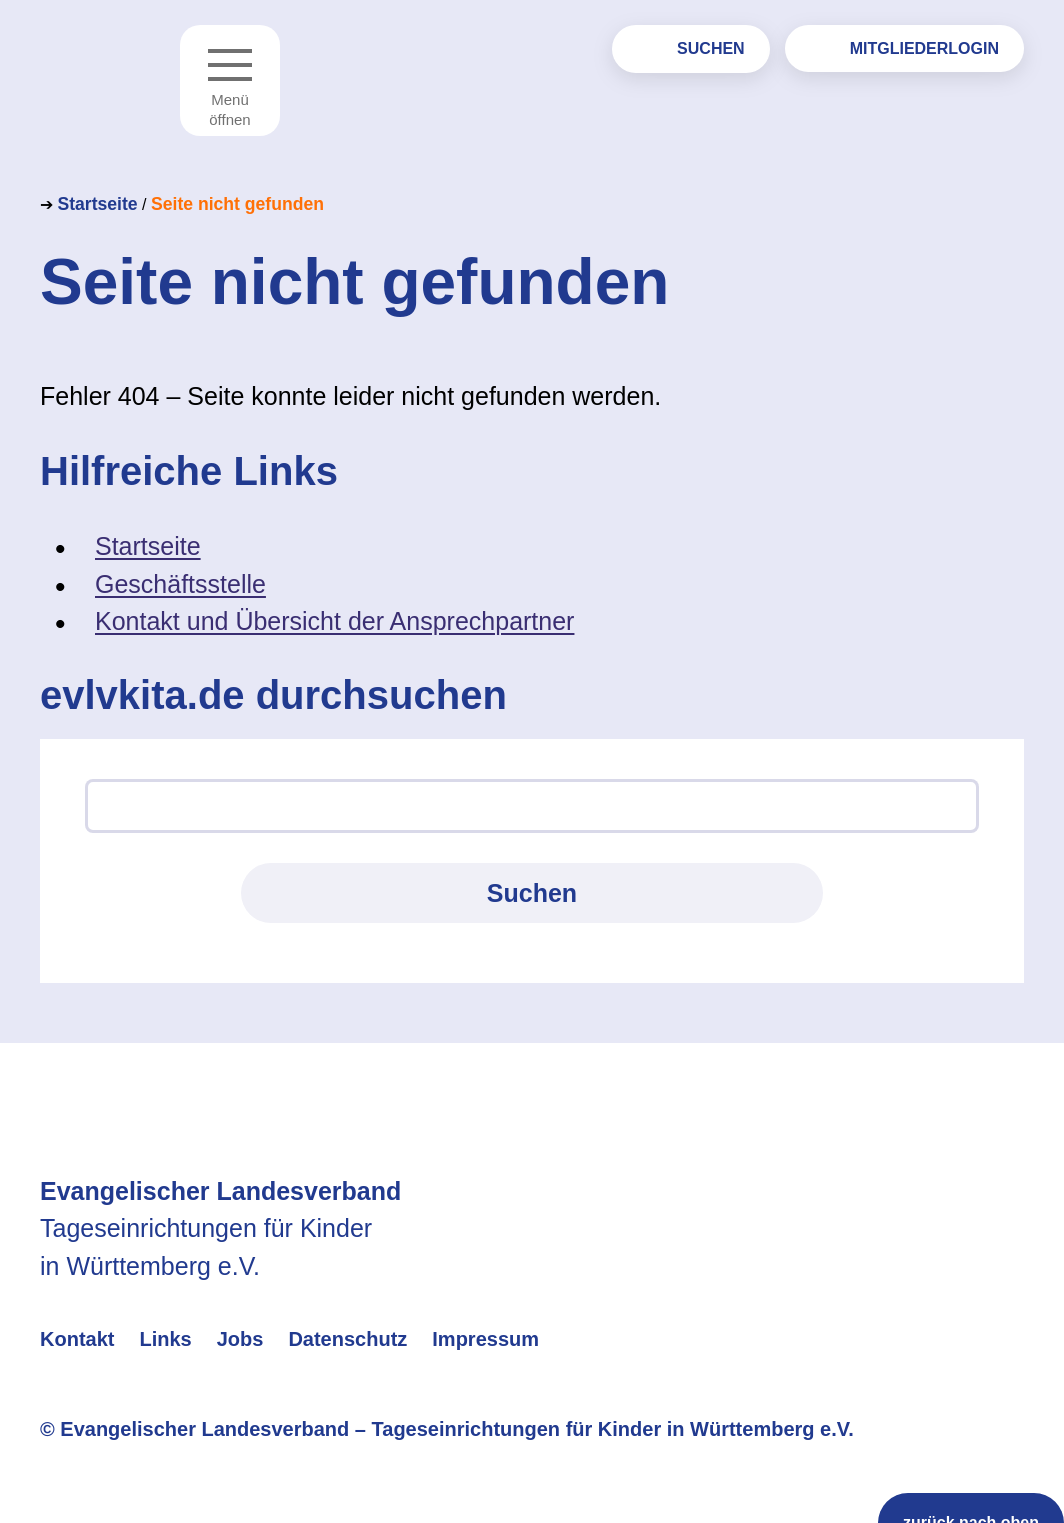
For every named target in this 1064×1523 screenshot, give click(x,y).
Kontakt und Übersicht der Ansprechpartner (334, 621)
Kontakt (77, 1339)
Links (165, 1339)
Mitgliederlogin (924, 48)
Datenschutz (347, 1339)
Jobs (240, 1339)
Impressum (485, 1339)
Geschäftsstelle (180, 584)
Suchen (711, 48)
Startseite (97, 204)
